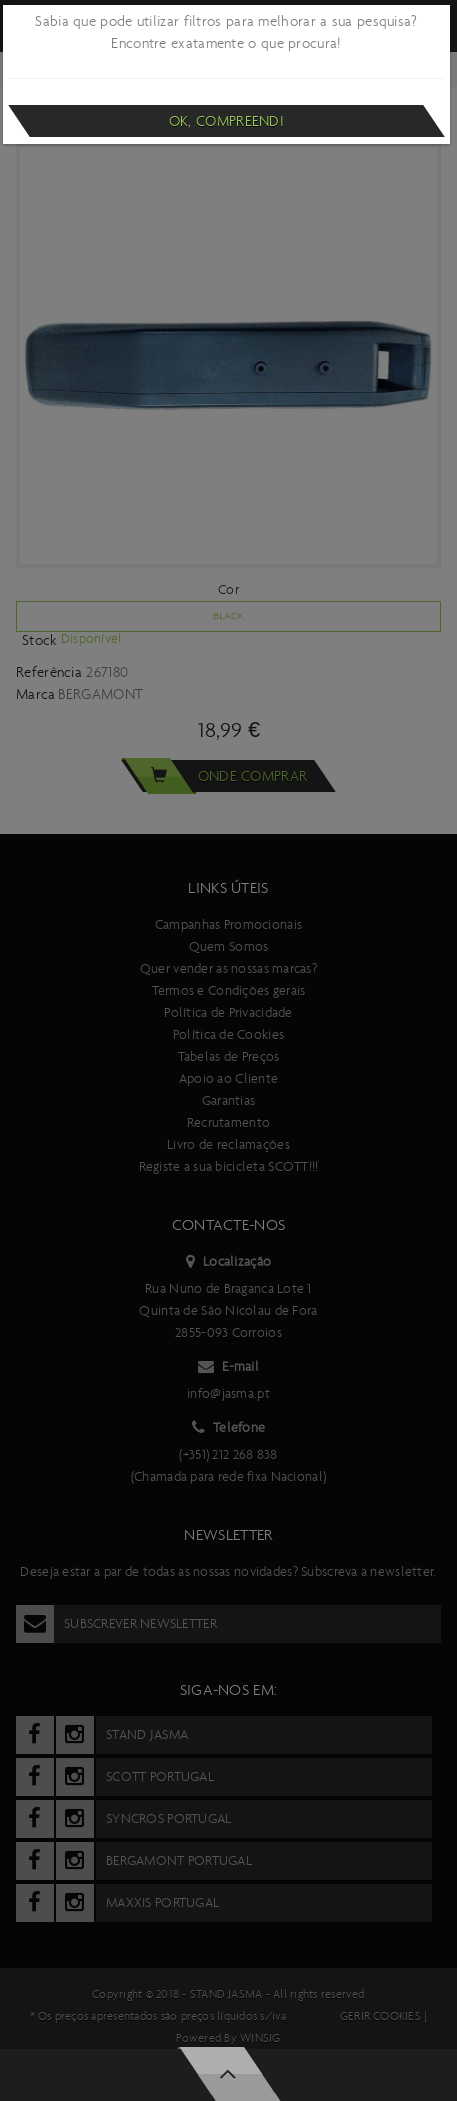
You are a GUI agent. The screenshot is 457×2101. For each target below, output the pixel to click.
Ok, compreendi (226, 121)
